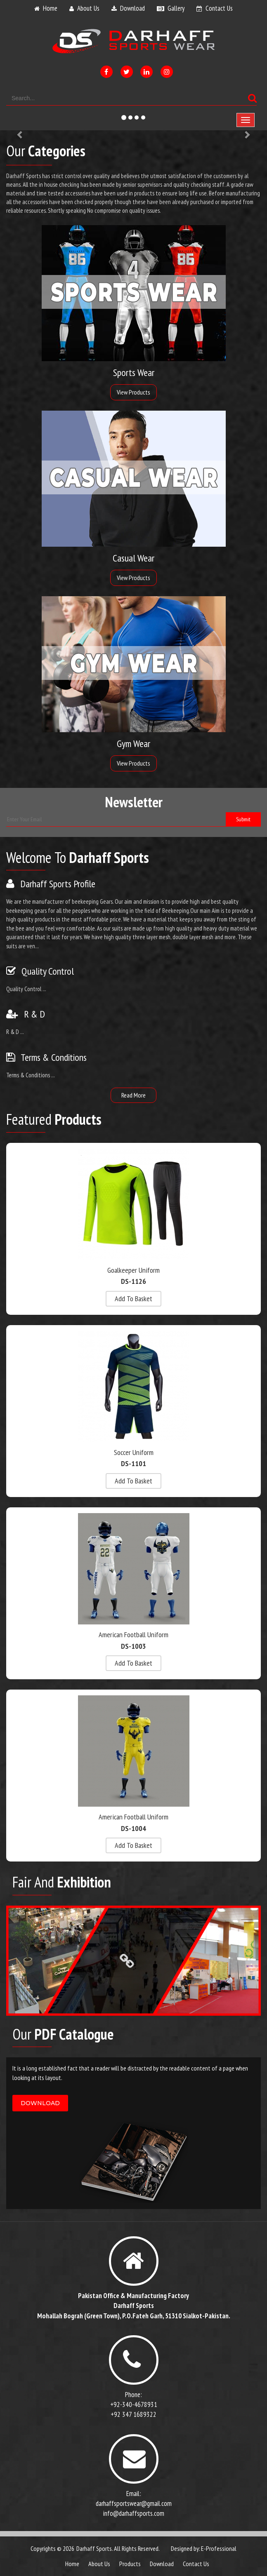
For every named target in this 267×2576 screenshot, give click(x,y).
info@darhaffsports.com (133, 2513)
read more (133, 1095)
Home (72, 2564)
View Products (133, 392)
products (130, 2564)
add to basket (133, 1298)
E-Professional (218, 2548)
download (132, 8)
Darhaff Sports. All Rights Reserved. (118, 2548)
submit (243, 819)
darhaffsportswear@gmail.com (134, 2503)
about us (88, 8)
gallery (176, 8)
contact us (219, 8)
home (50, 8)
